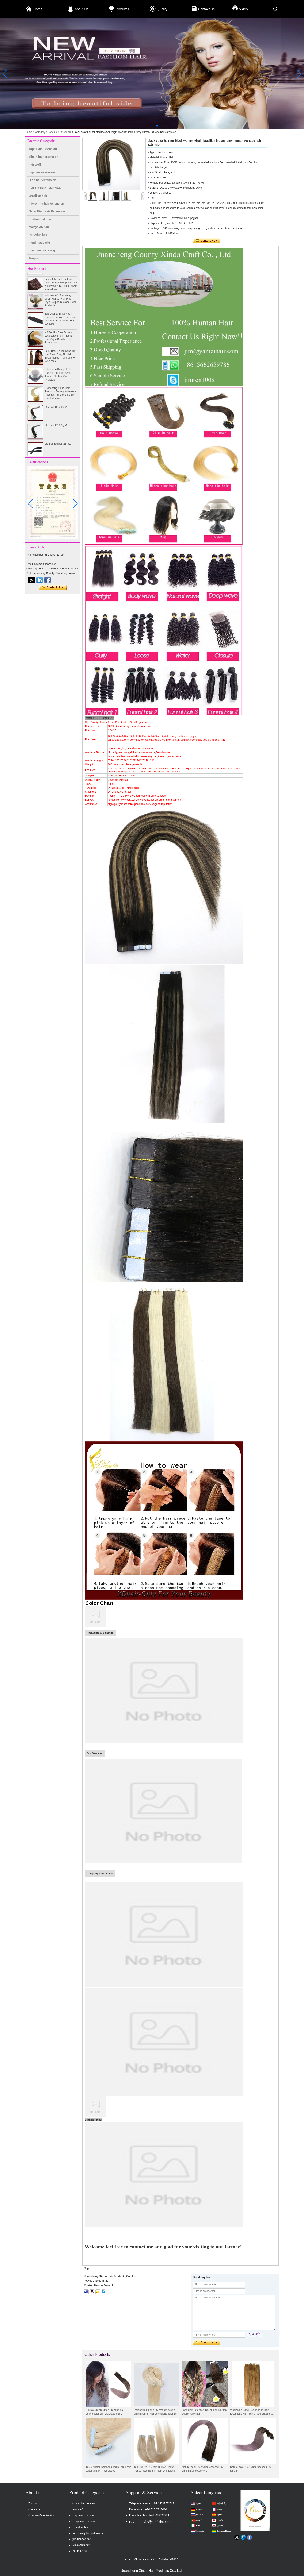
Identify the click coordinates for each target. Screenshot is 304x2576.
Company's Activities (41, 2516)
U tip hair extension (42, 180)
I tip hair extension (42, 172)
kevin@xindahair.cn (155, 2522)
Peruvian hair (38, 234)
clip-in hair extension (43, 156)
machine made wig (42, 250)
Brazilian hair (38, 195)
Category (40, 132)
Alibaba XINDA (168, 2559)
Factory (33, 2504)
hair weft (35, 164)
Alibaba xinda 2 (144, 2559)
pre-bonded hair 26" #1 (58, 446)
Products (122, 9)
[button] (147, 126)
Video (243, 9)
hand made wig (39, 242)
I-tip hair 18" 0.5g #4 (56, 409)
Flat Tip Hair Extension (45, 188)
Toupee (34, 258)
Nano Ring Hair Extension (47, 211)
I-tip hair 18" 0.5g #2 (56, 428)
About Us (81, 9)
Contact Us (206, 9)
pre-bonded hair (40, 219)
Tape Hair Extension (59, 132)
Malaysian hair (39, 227)
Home (37, 9)
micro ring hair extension (46, 203)
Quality (162, 9)
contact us (34, 2510)
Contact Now (52, 587)
